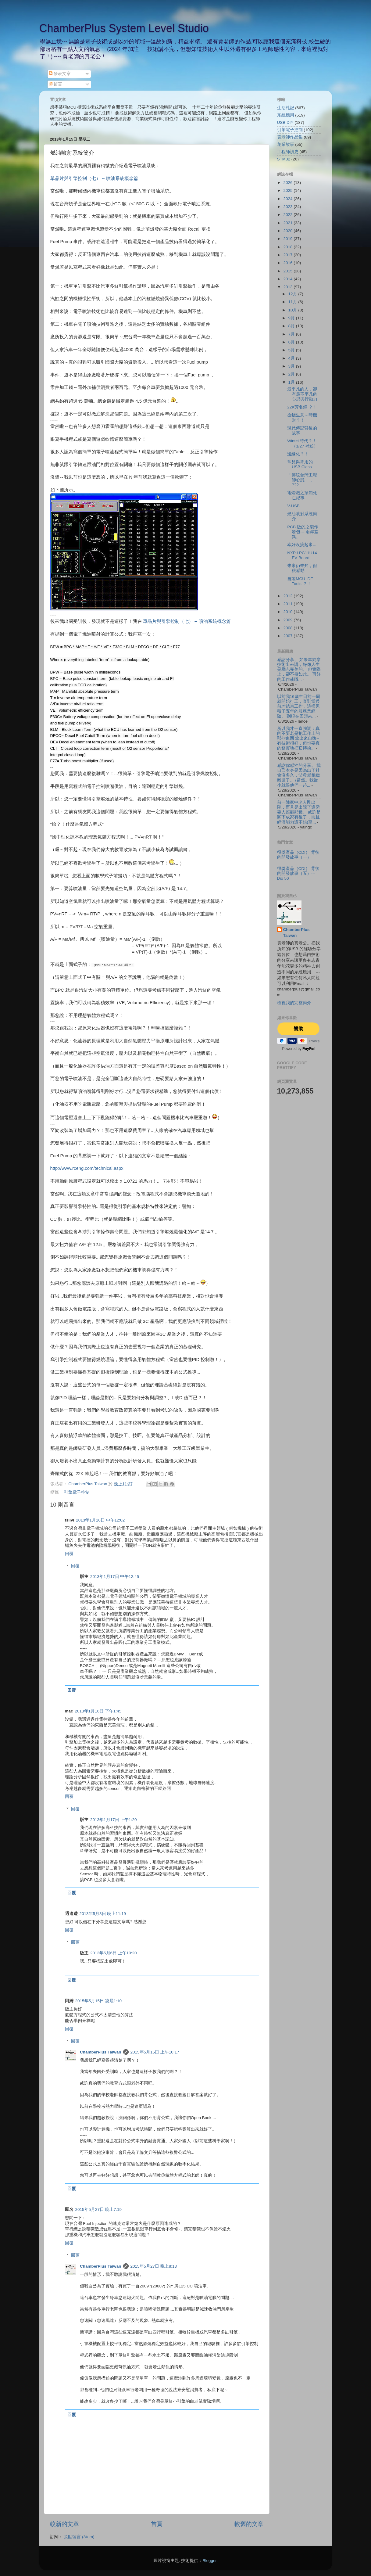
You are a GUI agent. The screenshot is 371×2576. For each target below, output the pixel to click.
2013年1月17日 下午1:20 (113, 1819)
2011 (288, 604)
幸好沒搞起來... (301, 544)
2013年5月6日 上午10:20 (113, 1953)
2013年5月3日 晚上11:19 (103, 1913)
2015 (288, 271)
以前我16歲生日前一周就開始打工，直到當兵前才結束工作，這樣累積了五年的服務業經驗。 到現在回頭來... (298, 706)
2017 (288, 255)
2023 (288, 206)
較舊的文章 (248, 2524)
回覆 (69, 1553)
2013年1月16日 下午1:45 (98, 1711)
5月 (292, 350)
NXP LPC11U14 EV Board (302, 555)
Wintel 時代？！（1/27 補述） (302, 443)
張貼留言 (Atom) (79, 2537)
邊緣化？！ (298, 454)
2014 (288, 279)
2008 (288, 628)
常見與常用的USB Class (300, 464)
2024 (288, 198)
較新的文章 (64, 2524)
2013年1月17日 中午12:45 (114, 1576)
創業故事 (285, 144)
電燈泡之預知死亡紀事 (302, 495)
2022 (288, 214)
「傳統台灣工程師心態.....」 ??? (302, 480)
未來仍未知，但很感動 (302, 568)
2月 (292, 374)
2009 (288, 620)
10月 (293, 310)
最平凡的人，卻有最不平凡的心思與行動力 (302, 394)
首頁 (156, 2524)
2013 (288, 287)
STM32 (284, 159)
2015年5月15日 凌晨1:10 (98, 2001)
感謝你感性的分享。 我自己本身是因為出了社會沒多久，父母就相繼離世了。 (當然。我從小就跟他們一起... (299, 775)
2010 (288, 611)
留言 (55, 84)
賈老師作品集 (290, 137)
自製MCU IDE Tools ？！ (300, 581)
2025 (288, 190)
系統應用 (285, 115)
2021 (288, 223)
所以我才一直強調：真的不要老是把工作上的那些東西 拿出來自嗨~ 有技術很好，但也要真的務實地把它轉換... (298, 738)
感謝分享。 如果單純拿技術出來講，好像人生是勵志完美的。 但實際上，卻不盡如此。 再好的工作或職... (299, 669)
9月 (292, 318)
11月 (293, 302)
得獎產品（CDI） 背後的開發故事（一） (298, 855)
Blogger (209, 2560)
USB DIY (285, 122)
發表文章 (60, 73)
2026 (288, 182)
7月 (292, 334)
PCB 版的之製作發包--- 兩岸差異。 (302, 532)
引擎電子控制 (77, 1492)
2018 (288, 247)
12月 (293, 294)
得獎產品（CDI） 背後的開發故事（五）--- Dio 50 (298, 873)
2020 (288, 230)
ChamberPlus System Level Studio (124, 28)
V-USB (293, 506)
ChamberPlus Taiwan (100, 2052)
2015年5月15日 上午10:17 (154, 2052)
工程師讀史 (287, 151)
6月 (292, 342)
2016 (288, 262)
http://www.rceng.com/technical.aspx (86, 1168)
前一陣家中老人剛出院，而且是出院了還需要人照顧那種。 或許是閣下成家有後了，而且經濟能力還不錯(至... (299, 812)
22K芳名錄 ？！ (302, 407)
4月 (292, 358)
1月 (292, 382)
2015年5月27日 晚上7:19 (98, 2209)
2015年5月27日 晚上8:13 (153, 2266)
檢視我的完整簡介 (294, 1003)
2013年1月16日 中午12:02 (100, 1520)
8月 (292, 326)
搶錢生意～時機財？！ (302, 417)
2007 (288, 636)
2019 (288, 238)
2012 (288, 596)
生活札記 (285, 108)
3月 (292, 366)
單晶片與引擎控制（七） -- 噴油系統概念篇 (94, 178)
